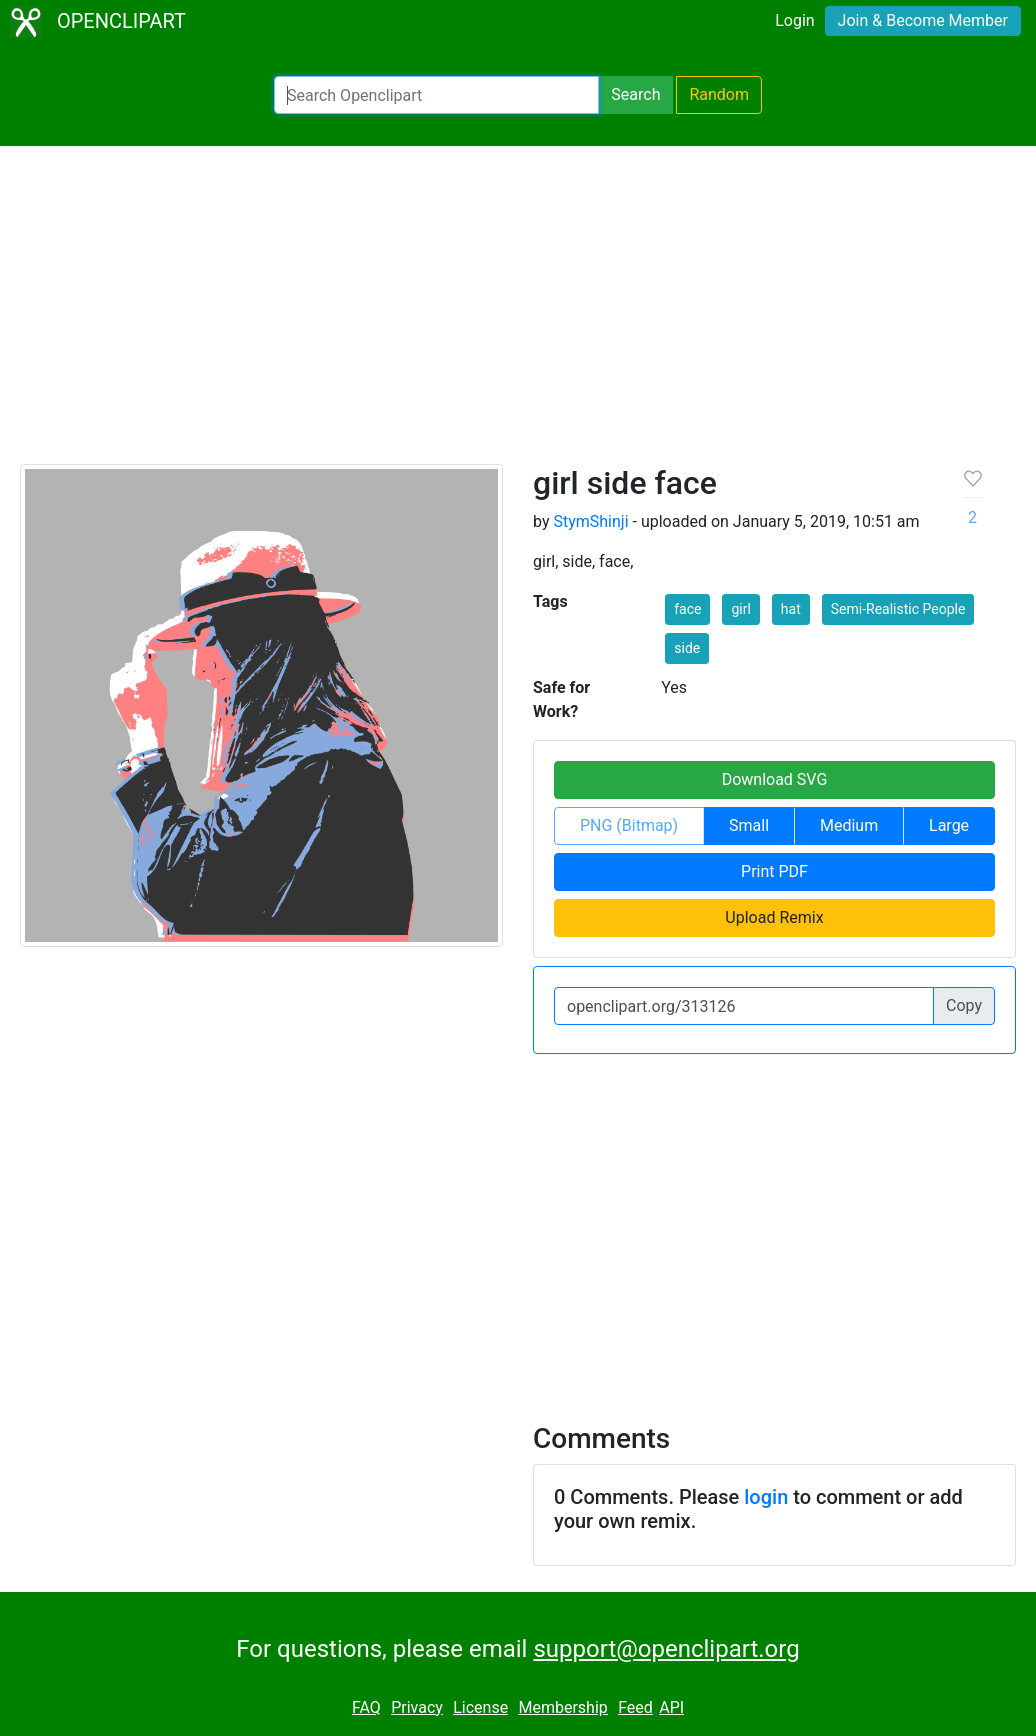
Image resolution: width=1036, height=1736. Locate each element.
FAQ (366, 1707)
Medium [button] (849, 825)
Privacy (417, 1707)
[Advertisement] (518, 314)
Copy (964, 1005)
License (480, 1707)
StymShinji (590, 521)
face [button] (687, 609)
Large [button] (949, 825)
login (766, 1497)
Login (794, 20)
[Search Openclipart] (436, 95)
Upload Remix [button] (774, 917)
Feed (635, 1707)
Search (635, 94)
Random (719, 94)
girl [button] (740, 609)
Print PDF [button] (774, 871)
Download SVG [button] (775, 779)
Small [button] (749, 825)
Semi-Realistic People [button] (898, 609)
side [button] (687, 648)
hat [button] (791, 609)
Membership (562, 1707)
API (671, 1707)
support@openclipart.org (666, 1649)
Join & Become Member (923, 20)
